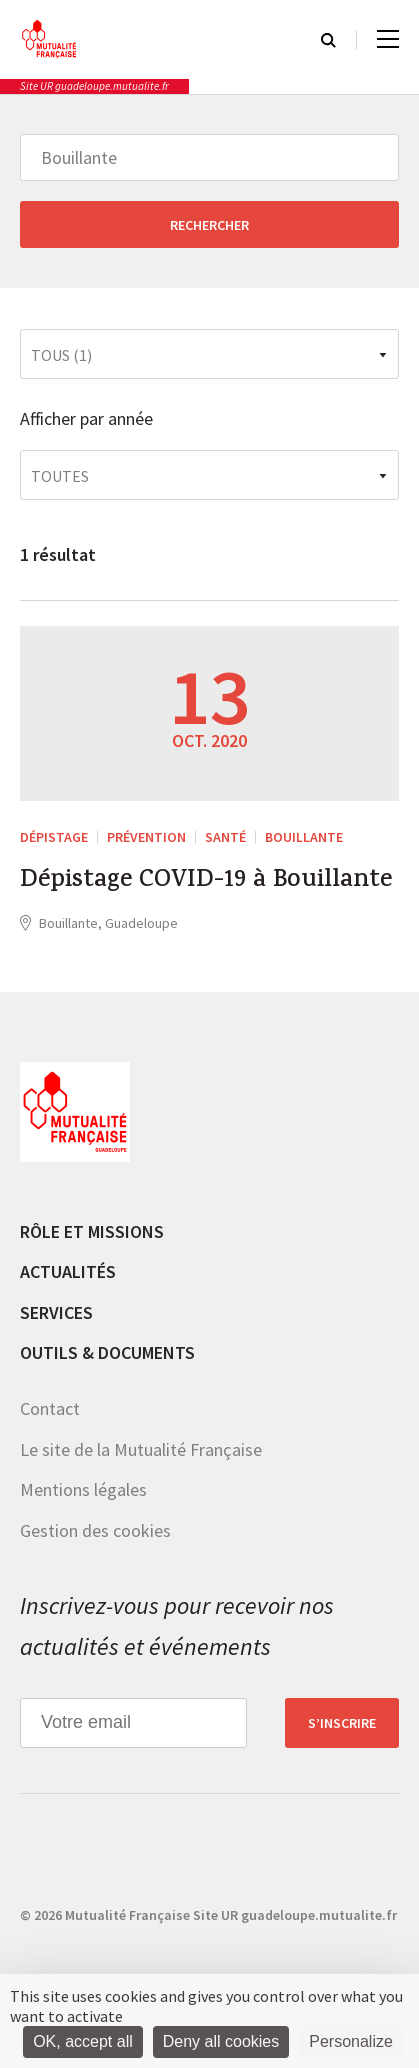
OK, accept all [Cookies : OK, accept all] (83, 2041)
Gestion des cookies (95, 1530)
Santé (225, 837)
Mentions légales (83, 1489)
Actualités (68, 1271)
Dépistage (54, 837)
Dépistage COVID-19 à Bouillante (206, 882)
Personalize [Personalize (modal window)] (351, 2041)
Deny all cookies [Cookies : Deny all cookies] (221, 2041)
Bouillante (304, 837)
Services (56, 1312)
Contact (50, 1408)
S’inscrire (342, 1723)
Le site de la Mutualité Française (141, 1449)
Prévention (146, 837)
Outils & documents (107, 1352)
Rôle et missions (92, 1231)
